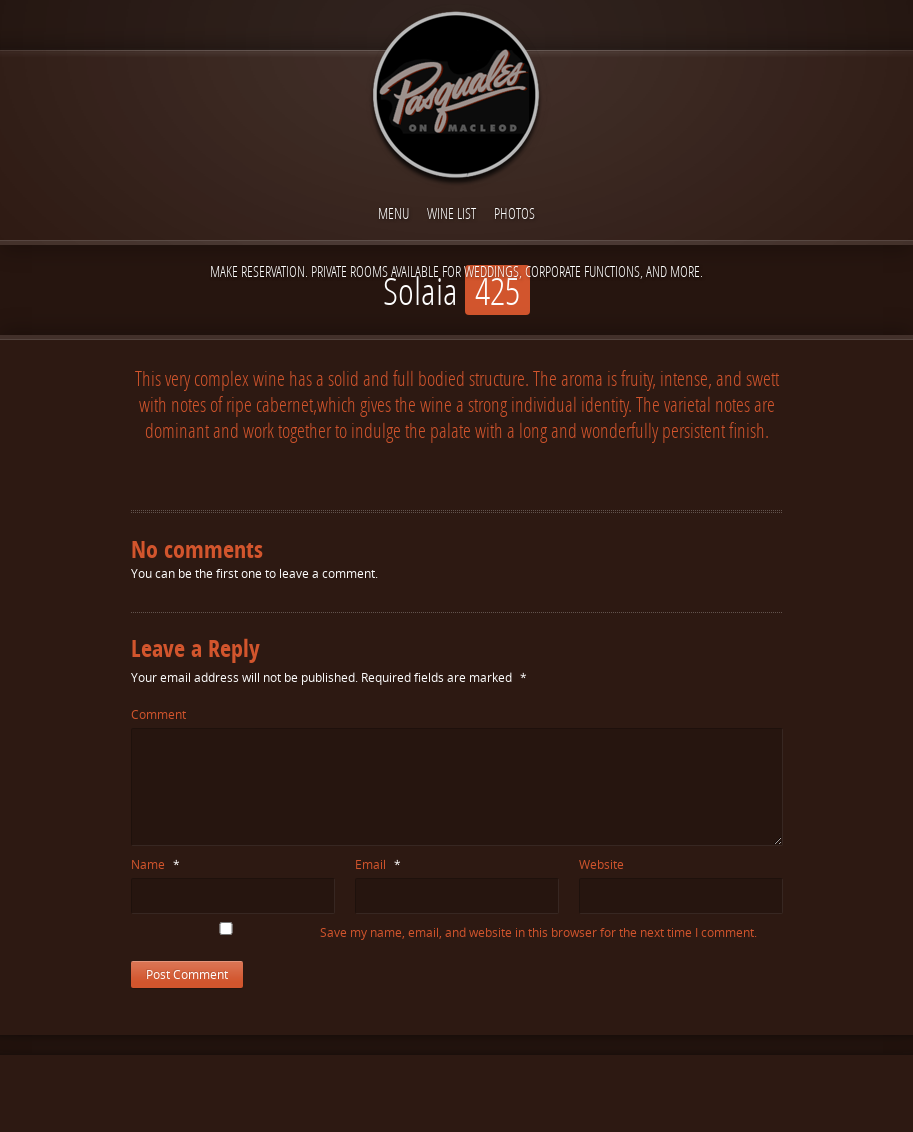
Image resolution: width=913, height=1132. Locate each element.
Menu (393, 213)
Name (155, 864)
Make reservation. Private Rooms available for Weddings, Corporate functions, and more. (456, 271)
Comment (158, 714)
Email (378, 864)
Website (601, 864)
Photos (514, 213)
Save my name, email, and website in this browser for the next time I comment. (538, 932)
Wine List (451, 213)
